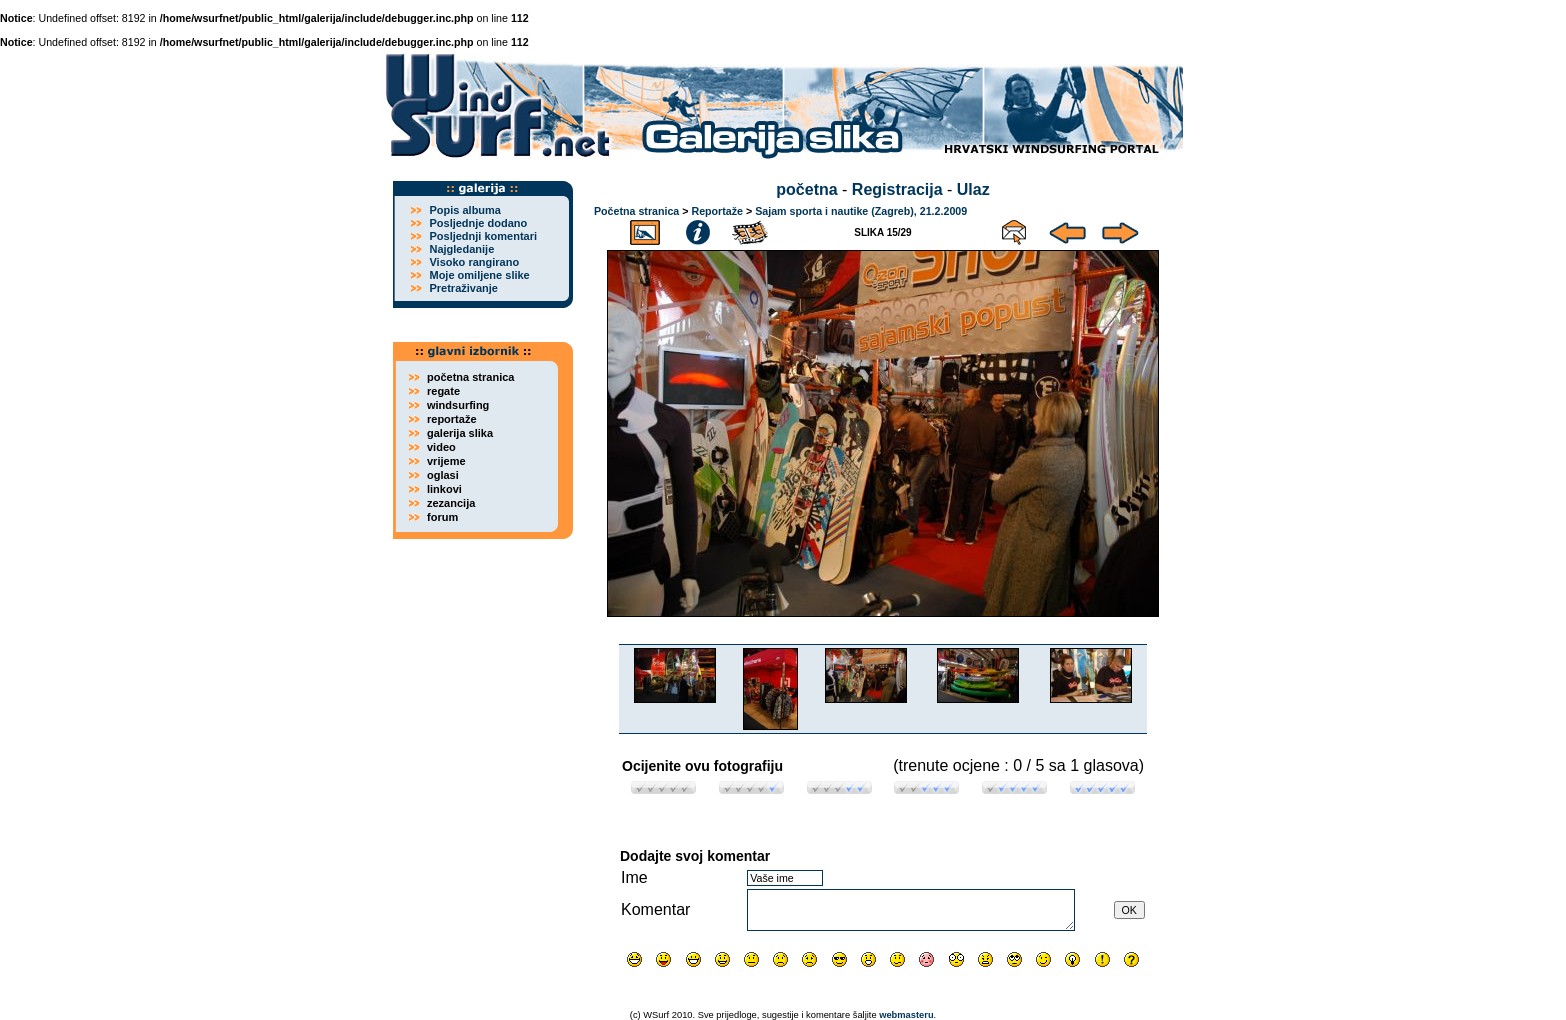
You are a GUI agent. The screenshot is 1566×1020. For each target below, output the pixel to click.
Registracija (897, 189)
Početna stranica (636, 211)
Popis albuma (465, 210)
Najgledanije (461, 249)
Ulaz (973, 189)
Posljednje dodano (478, 223)
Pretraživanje (463, 288)
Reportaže (717, 211)
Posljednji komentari (483, 236)
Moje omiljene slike (479, 275)
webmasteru (906, 1015)
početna (806, 189)
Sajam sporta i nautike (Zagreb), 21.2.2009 (861, 211)
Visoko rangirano (474, 262)
